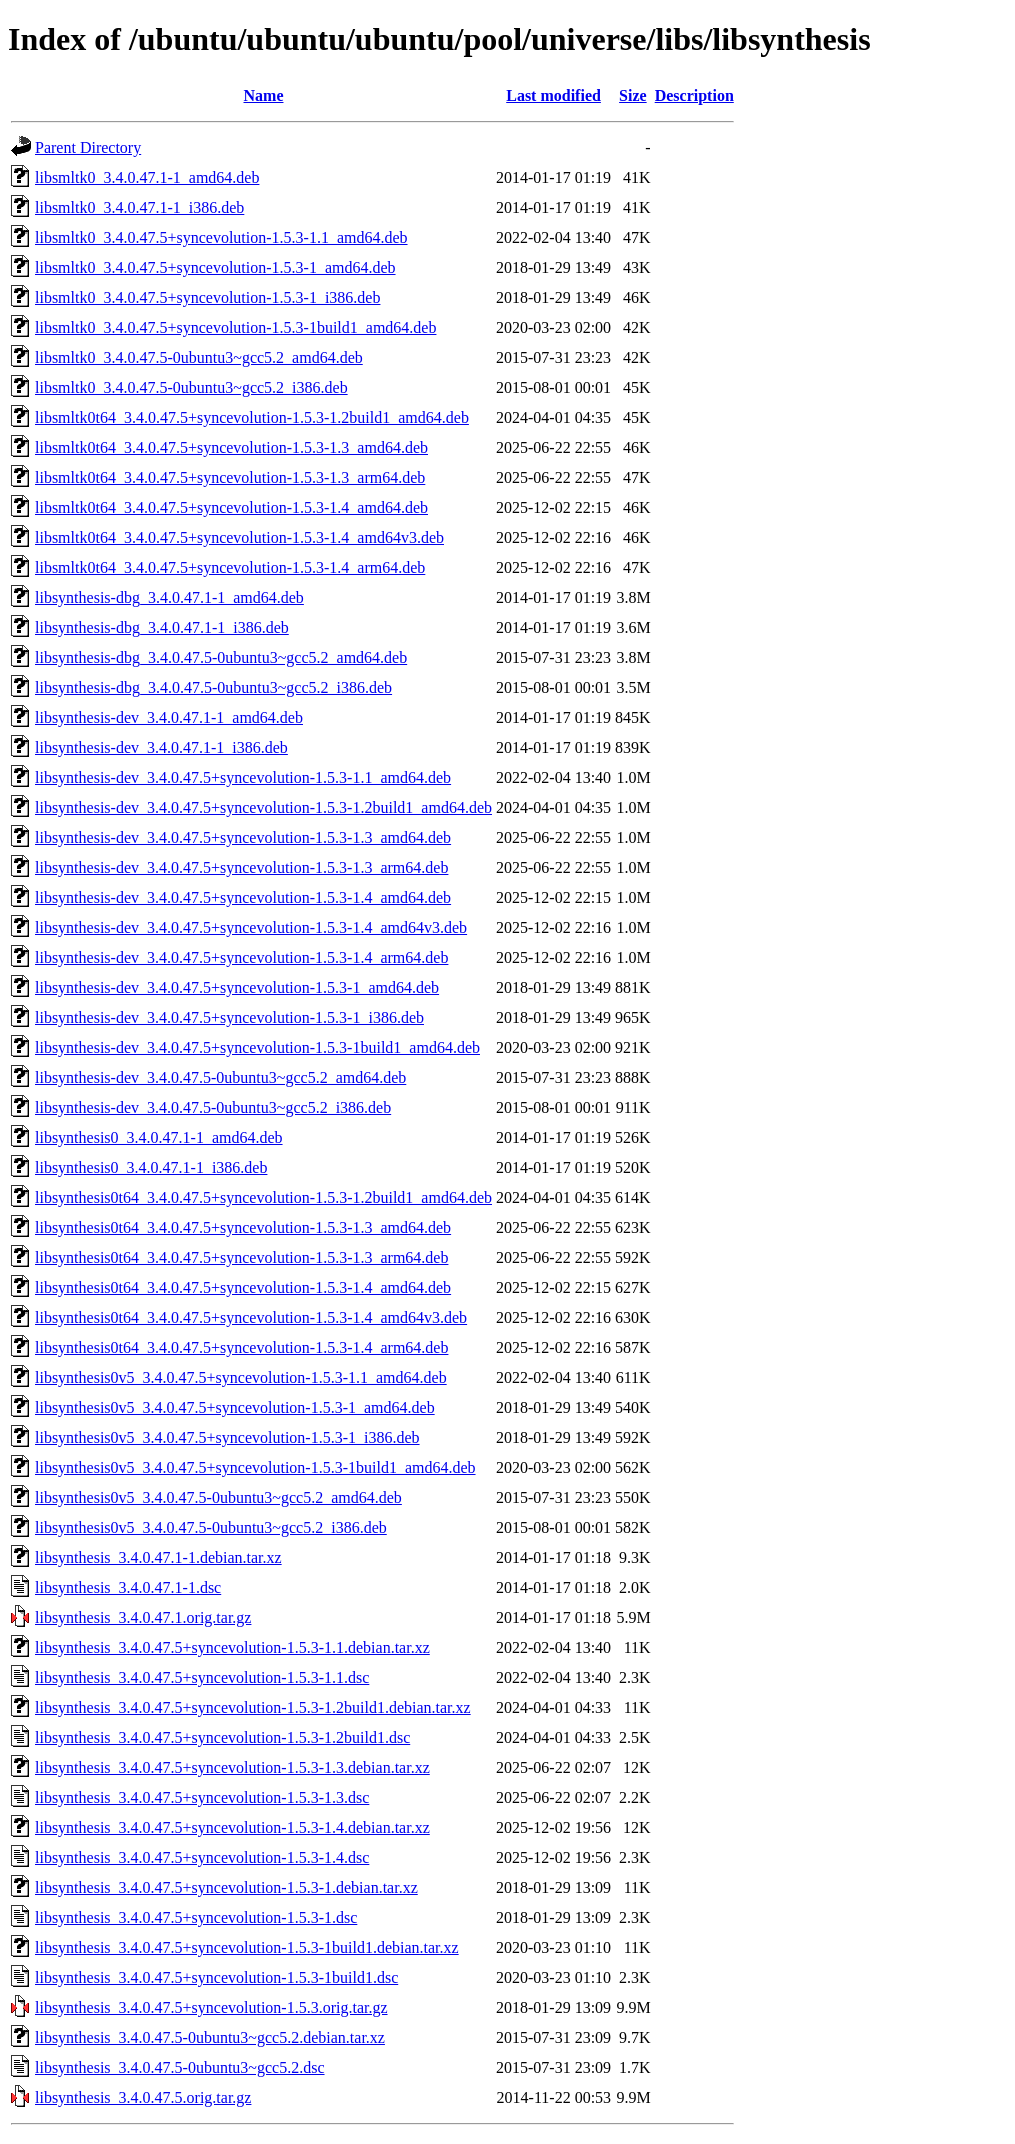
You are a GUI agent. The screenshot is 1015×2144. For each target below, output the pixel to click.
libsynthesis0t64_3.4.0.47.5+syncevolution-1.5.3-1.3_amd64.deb (243, 1227)
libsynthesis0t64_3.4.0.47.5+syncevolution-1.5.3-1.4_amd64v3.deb (251, 1317)
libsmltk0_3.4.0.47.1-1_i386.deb (139, 207)
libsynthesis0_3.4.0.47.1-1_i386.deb (151, 1167)
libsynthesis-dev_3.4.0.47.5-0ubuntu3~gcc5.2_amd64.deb (220, 1077)
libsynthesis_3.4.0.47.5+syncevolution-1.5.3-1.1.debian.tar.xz (232, 1647)
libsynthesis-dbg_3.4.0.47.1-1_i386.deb (162, 627)
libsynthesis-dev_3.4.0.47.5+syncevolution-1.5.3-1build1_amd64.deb (257, 1047)
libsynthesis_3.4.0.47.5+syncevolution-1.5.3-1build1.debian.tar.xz (247, 1947)
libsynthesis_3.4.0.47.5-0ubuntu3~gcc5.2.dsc (180, 2067)
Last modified (553, 95)
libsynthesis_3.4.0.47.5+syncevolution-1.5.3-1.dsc (196, 1917)
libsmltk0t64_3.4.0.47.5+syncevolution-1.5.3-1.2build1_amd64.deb (252, 417)
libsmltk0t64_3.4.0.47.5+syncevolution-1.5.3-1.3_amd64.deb (231, 447)
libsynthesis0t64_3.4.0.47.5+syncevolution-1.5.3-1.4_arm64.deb (241, 1347)
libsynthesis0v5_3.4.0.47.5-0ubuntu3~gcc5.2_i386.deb (211, 1527)
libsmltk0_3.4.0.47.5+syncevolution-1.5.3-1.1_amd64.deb (221, 237)
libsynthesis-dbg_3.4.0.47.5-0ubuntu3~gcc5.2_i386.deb (213, 687)
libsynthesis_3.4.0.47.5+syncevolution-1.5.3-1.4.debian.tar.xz (232, 1827)
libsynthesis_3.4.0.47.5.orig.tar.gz (143, 2097)
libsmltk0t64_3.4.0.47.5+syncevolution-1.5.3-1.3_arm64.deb (230, 477)
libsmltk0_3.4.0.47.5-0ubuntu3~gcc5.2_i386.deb (191, 387)
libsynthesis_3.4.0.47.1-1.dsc (128, 1587)
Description (694, 95)
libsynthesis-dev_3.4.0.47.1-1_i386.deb (161, 747)
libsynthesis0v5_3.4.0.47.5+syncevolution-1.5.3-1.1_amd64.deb (241, 1377)
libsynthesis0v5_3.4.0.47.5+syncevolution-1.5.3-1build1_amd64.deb (255, 1467)
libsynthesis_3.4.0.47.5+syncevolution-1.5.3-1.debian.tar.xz (226, 1887)
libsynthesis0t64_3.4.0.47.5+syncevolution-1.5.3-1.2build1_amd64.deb (263, 1197)
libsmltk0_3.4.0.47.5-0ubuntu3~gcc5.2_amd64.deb (199, 357)
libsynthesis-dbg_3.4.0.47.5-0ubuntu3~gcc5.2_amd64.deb (221, 657)
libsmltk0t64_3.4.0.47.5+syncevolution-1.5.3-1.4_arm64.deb (230, 567)
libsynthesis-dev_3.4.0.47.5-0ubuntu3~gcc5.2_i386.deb (213, 1107)
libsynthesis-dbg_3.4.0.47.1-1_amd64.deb (169, 597)
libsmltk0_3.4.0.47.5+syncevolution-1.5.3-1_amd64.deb (215, 267)
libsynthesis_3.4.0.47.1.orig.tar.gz (143, 1617)
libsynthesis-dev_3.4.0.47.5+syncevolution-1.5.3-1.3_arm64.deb (241, 867)
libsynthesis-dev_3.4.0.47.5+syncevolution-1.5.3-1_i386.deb (229, 1017)
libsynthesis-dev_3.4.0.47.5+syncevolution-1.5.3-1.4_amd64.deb (243, 897)
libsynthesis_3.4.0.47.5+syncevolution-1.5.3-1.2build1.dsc (222, 1737)
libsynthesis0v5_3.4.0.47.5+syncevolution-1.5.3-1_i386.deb (227, 1437)
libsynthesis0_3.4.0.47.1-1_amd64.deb (159, 1137)
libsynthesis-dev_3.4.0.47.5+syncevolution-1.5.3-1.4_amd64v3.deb (251, 927)
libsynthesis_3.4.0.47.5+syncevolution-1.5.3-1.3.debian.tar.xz (232, 1767)
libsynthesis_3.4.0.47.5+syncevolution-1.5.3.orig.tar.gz (211, 2007)
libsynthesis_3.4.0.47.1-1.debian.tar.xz (158, 1557)
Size (633, 95)
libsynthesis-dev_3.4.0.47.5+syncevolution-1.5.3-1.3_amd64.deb (243, 837)
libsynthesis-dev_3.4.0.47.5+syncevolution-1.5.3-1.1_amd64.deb (243, 777)
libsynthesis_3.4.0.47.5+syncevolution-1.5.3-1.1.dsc (202, 1677)
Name (264, 95)
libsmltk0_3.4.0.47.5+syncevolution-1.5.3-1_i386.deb (207, 297)
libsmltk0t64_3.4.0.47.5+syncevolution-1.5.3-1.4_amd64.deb (231, 507)
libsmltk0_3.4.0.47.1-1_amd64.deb (147, 177)
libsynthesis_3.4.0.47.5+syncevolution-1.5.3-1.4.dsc (202, 1857)
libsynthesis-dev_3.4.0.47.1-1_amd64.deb (169, 717)
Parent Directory (88, 147)
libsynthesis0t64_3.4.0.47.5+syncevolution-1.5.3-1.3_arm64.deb (241, 1257)
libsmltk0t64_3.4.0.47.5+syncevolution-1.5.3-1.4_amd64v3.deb (239, 537)
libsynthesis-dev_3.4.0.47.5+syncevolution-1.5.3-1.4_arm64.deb (241, 957)
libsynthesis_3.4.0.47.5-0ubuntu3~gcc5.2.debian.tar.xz (210, 2037)
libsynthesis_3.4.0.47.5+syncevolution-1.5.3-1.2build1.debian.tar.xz (253, 1707)
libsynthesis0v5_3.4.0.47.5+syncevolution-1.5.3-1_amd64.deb (235, 1407)
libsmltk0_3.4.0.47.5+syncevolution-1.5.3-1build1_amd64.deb (235, 327)
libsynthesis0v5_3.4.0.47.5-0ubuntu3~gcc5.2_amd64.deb (218, 1497)
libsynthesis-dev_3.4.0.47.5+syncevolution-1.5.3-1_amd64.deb (237, 987)
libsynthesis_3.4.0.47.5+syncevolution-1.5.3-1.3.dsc (202, 1797)
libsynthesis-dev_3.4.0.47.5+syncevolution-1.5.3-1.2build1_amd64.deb (263, 807)
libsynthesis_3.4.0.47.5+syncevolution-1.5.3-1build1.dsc (216, 1977)
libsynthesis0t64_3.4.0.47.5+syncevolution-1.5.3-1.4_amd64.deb (243, 1287)
